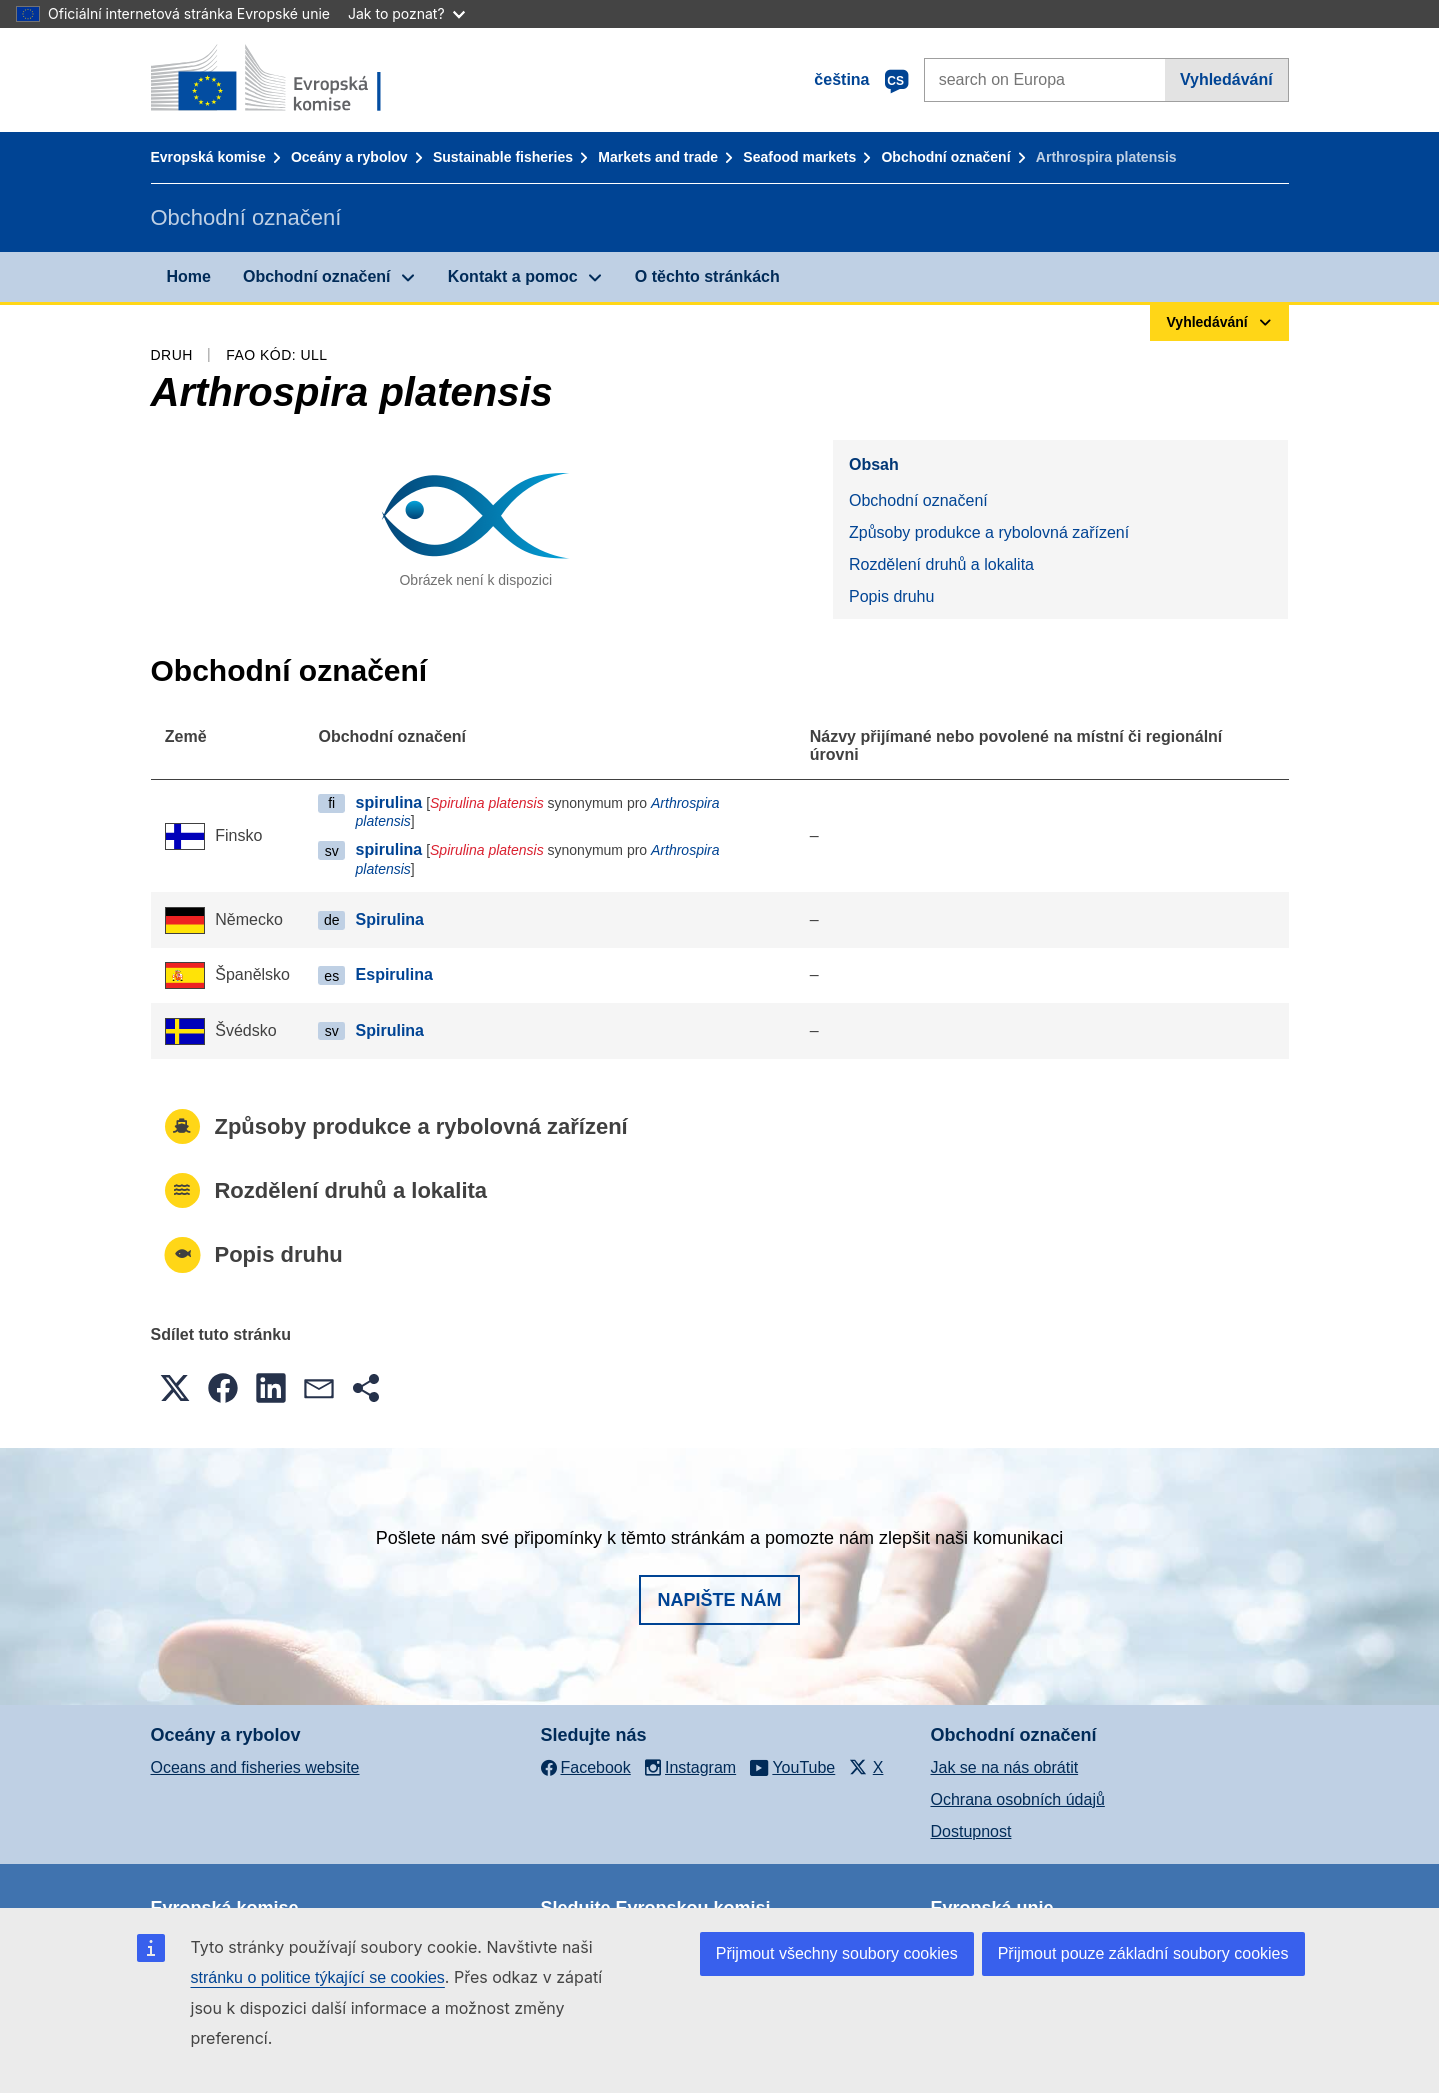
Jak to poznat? (406, 13)
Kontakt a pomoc (513, 276)
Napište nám (719, 1600)
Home (189, 276)
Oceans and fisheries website (255, 1767)
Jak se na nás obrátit (1005, 1767)
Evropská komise (208, 157)
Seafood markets (799, 157)
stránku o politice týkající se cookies (318, 1977)
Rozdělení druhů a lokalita (941, 564)
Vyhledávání (1226, 79)
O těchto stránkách (707, 276)
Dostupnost (971, 1831)
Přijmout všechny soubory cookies (837, 1953)
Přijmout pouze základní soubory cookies (1143, 1953)
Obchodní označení (945, 157)
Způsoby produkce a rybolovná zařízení (989, 532)
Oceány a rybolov (349, 157)
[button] (175, 1388)
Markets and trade (658, 157)
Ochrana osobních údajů (1018, 1799)
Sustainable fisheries (503, 157)
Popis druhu (891, 596)
